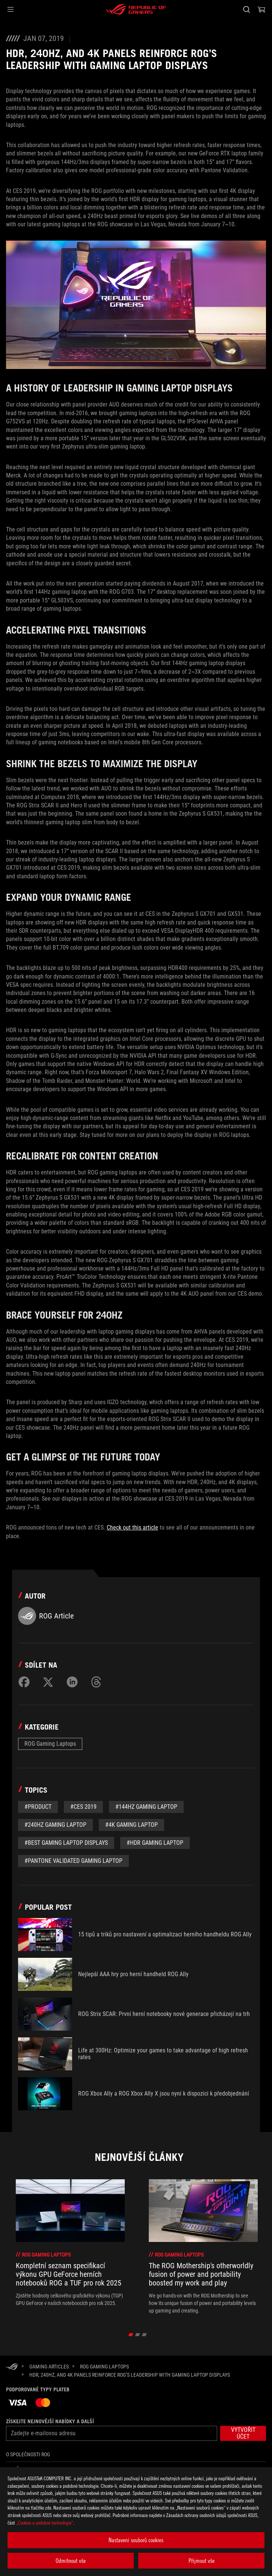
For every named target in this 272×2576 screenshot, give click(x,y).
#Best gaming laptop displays (66, 1842)
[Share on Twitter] (48, 1682)
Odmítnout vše (71, 2560)
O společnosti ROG (28, 2454)
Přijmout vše (202, 2560)
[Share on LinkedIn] (72, 1682)
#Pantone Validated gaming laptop (73, 1860)
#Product (37, 1806)
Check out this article (132, 1527)
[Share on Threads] (96, 1682)
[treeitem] (70, 2246)
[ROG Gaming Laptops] (104, 2367)
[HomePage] (12, 2367)
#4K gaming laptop (131, 1824)
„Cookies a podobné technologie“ (44, 2522)
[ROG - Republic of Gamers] (136, 9)
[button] (10, 9)
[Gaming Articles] (49, 2367)
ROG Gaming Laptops (50, 1743)
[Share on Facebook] (24, 1682)
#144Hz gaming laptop (146, 1806)
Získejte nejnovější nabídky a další (50, 2421)
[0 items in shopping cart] (261, 9)
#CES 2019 (83, 1806)
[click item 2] (144, 2334)
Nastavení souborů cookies (136, 2540)
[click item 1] (137, 2334)
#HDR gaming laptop (155, 1842)
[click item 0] (130, 2334)
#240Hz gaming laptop (55, 1824)
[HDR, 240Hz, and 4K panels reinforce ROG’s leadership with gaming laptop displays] (129, 2375)
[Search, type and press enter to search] (246, 9)
